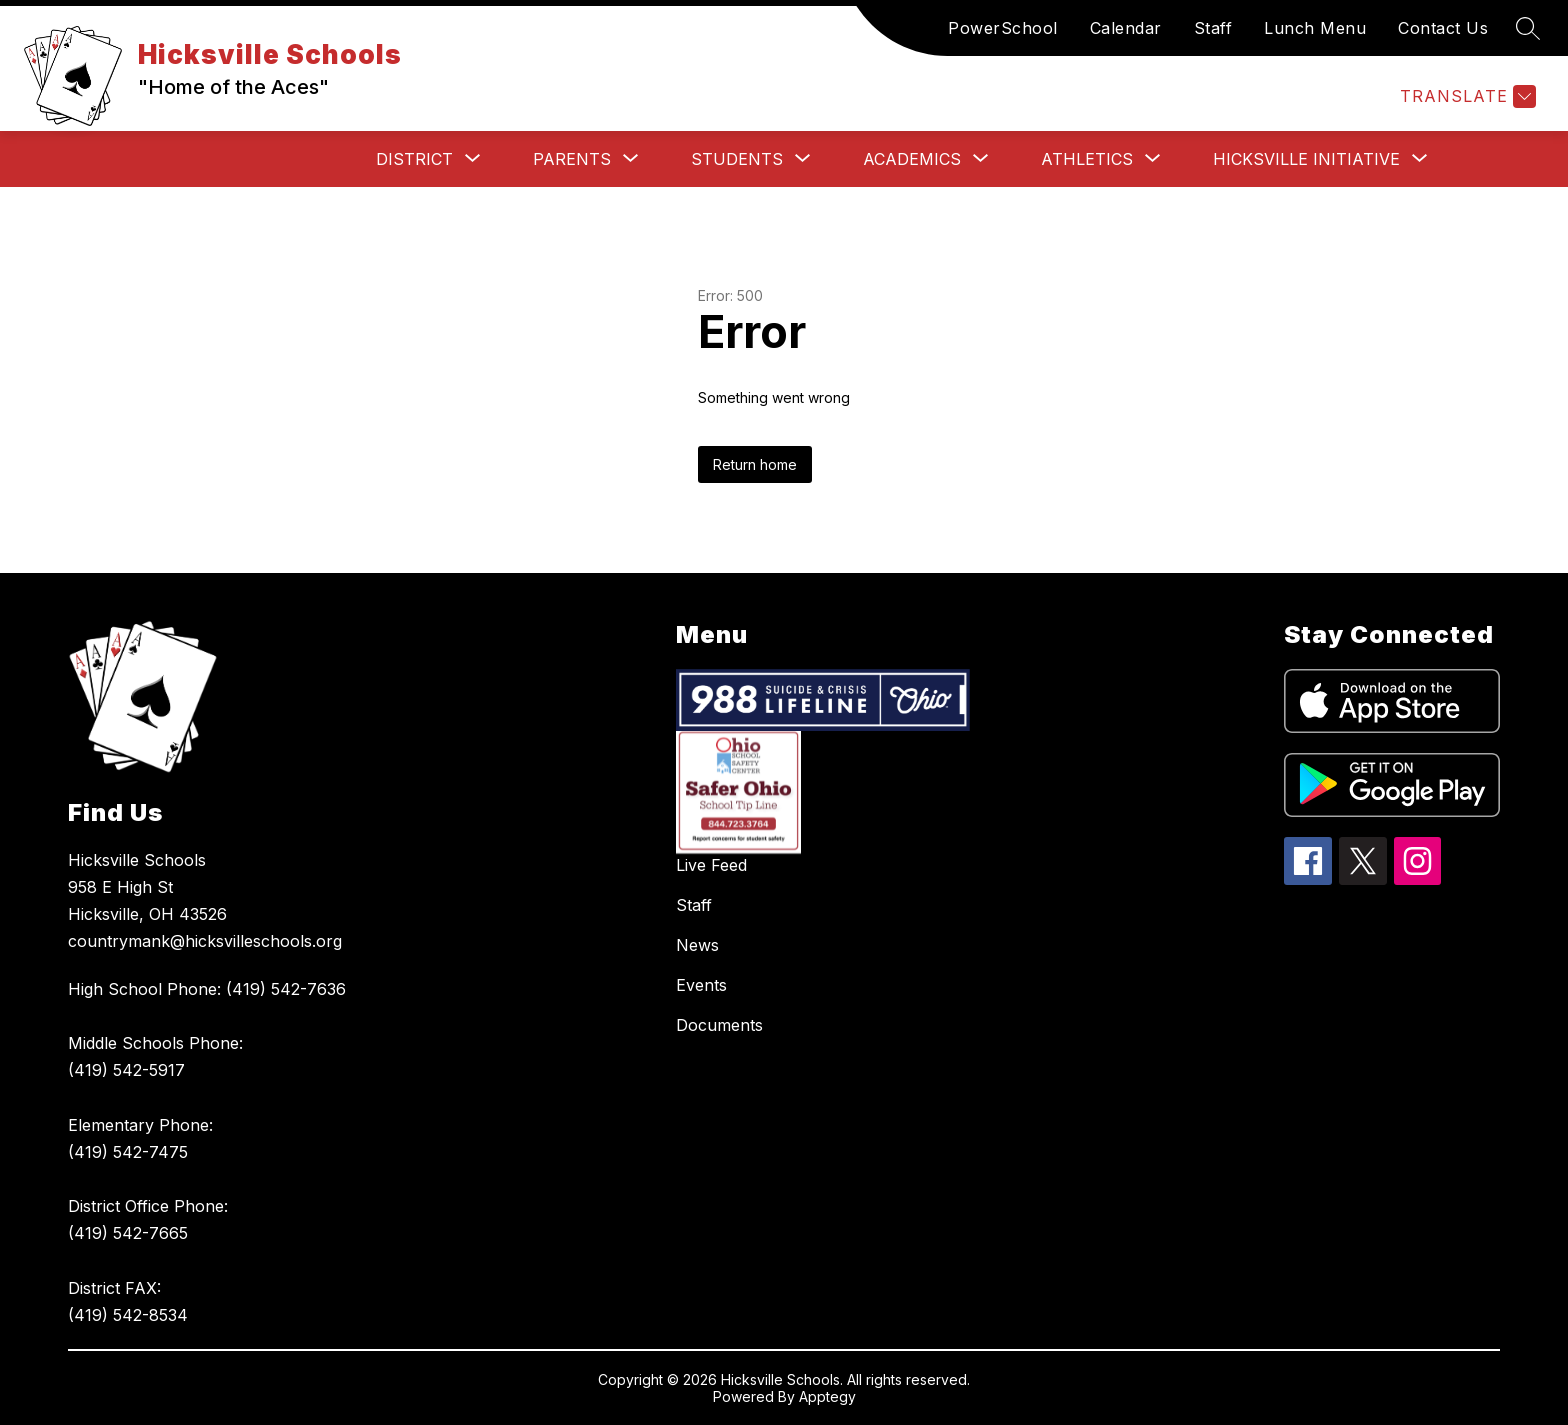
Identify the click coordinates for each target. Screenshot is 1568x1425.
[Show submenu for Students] (737, 159)
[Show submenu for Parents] (572, 159)
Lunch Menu (1315, 28)
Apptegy (827, 1396)
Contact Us (1443, 28)
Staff (1213, 28)
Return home (755, 464)
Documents (719, 1025)
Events (701, 985)
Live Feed (711, 865)
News (697, 945)
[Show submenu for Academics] (912, 159)
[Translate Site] (1465, 96)
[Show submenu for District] (414, 159)
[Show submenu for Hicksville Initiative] (1306, 159)
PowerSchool (1003, 28)
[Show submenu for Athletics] (1087, 159)
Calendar (1126, 28)
